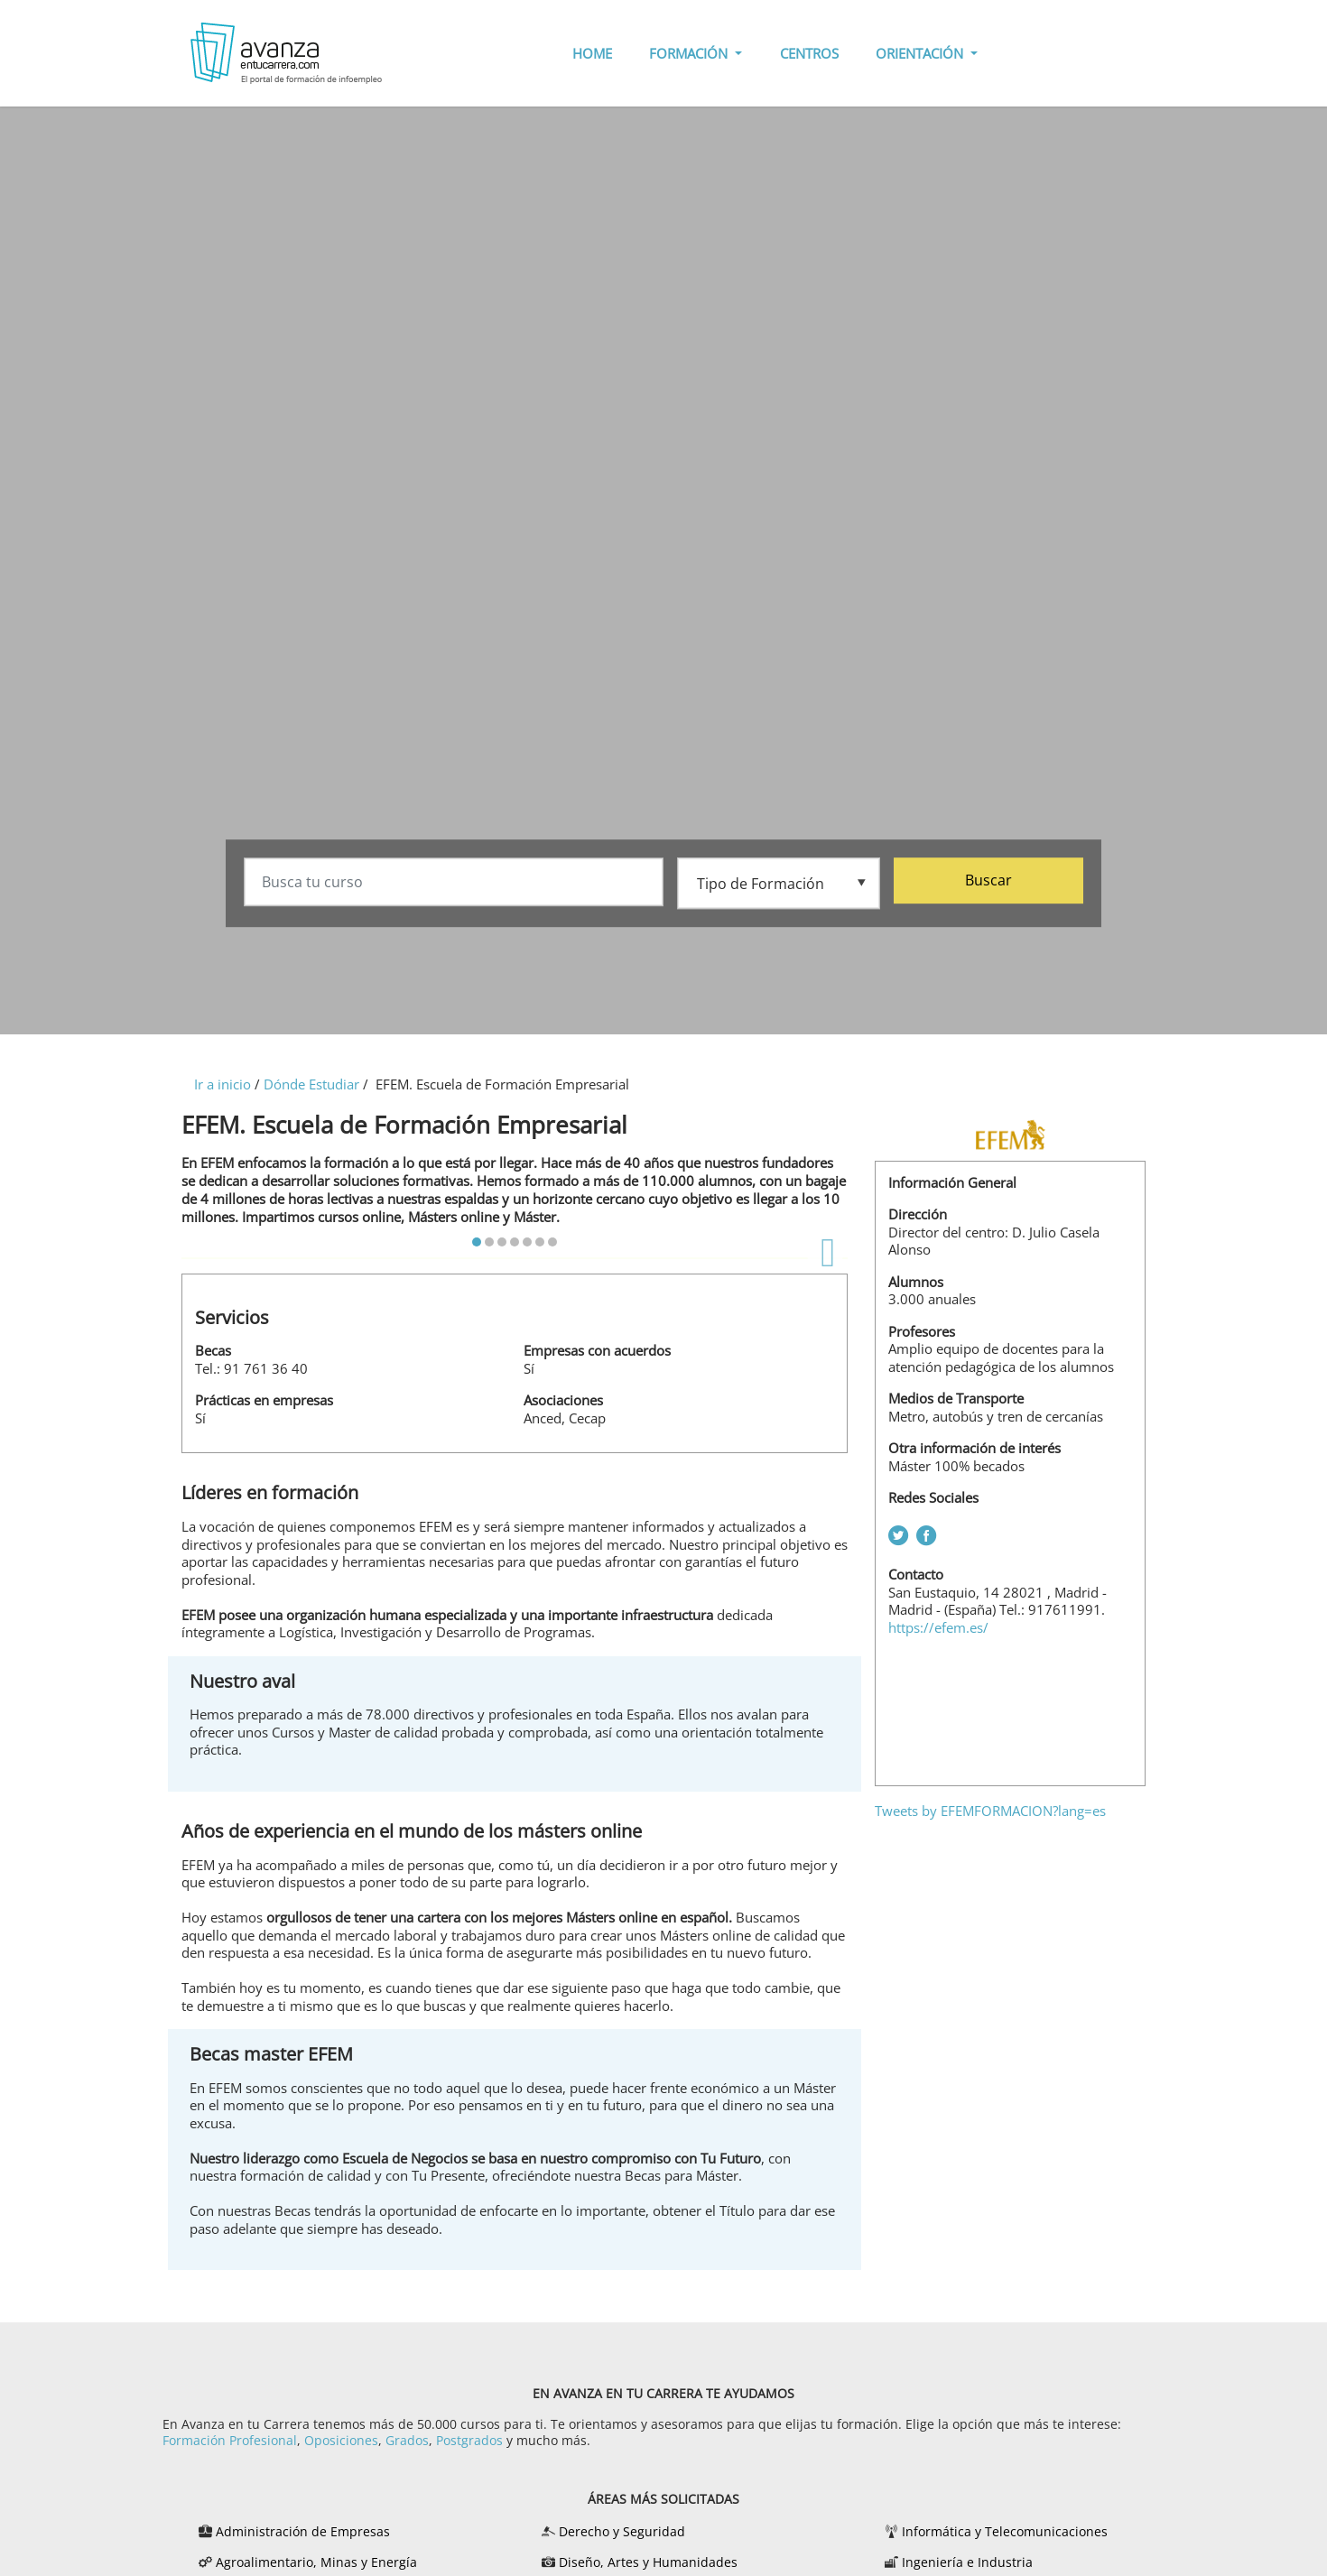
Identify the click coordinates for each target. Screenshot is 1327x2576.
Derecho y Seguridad (622, 2531)
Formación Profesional (229, 2440)
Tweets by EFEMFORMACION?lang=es (990, 1811)
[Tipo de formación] (778, 881)
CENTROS (809, 53)
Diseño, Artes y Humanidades (648, 2562)
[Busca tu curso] (454, 882)
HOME (592, 53)
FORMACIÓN (690, 53)
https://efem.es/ (938, 1627)
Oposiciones (341, 2440)
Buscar (988, 881)
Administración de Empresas (303, 2531)
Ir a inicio (222, 1084)
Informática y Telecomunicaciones (1005, 2531)
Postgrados (469, 2440)
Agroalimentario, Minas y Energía (316, 2562)
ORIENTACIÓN (921, 53)
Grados (407, 2440)
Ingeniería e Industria (967, 2562)
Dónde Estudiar (311, 1084)
